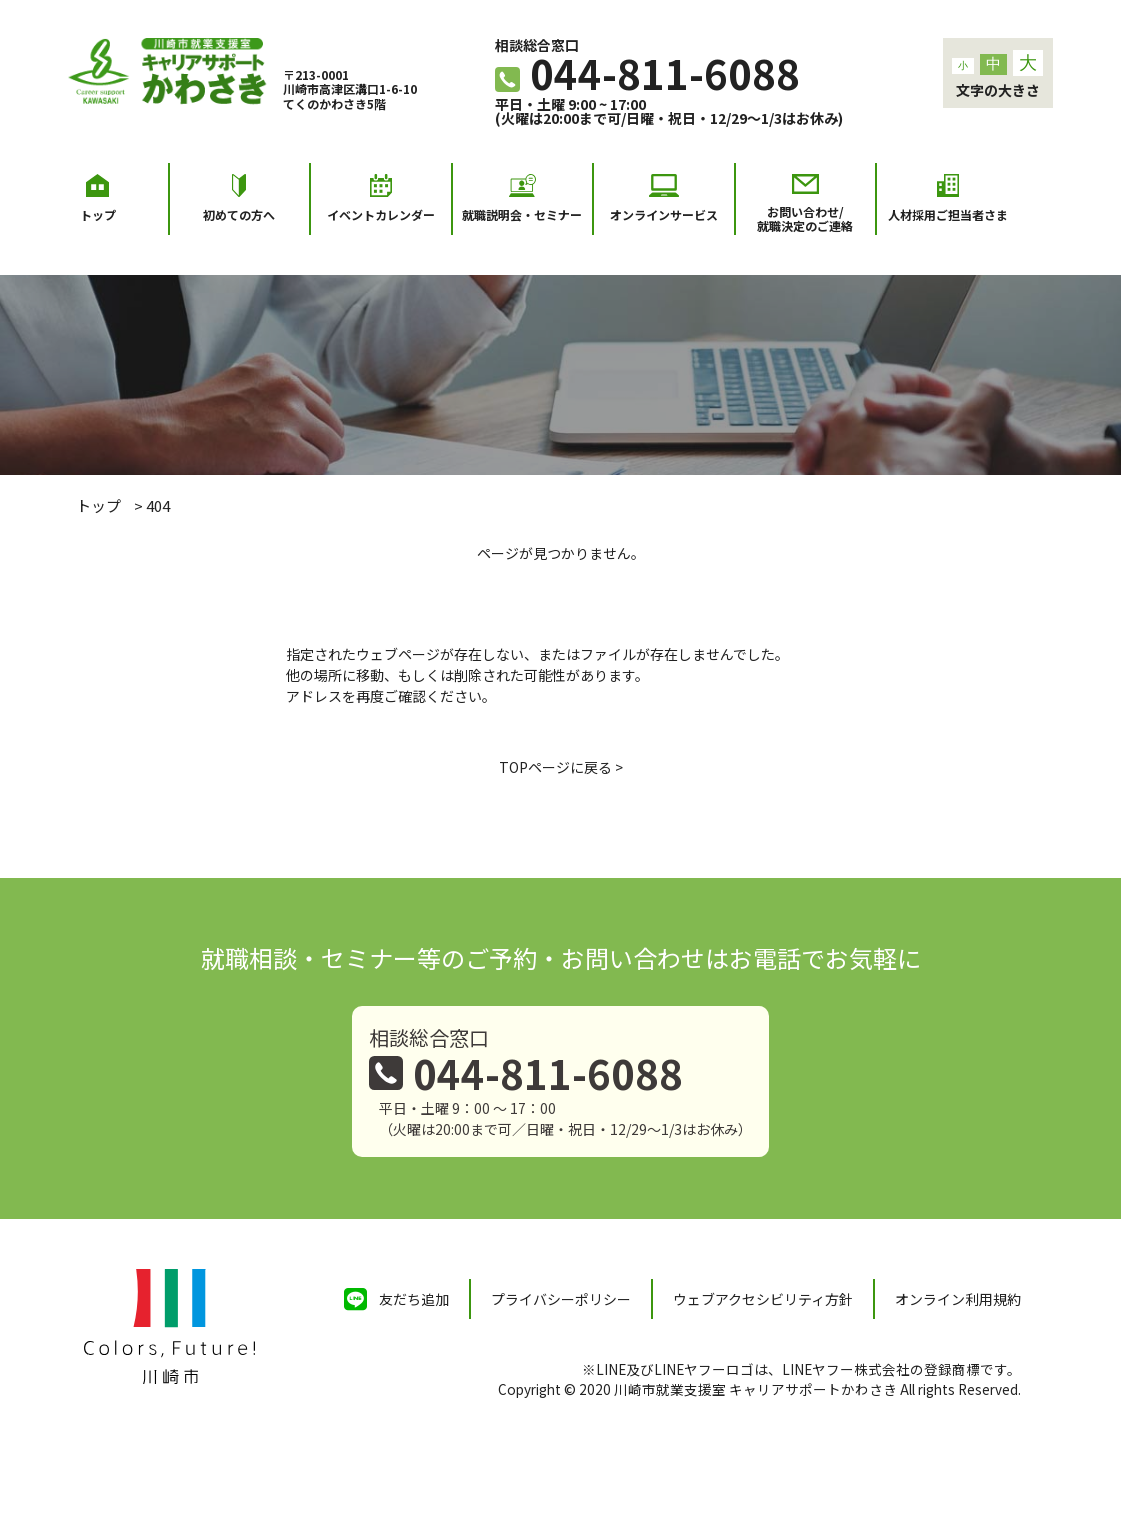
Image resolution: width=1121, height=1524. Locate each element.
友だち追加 (414, 1299)
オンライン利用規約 (958, 1299)
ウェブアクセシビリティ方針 (763, 1299)
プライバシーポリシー (561, 1299)
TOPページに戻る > (561, 767)
